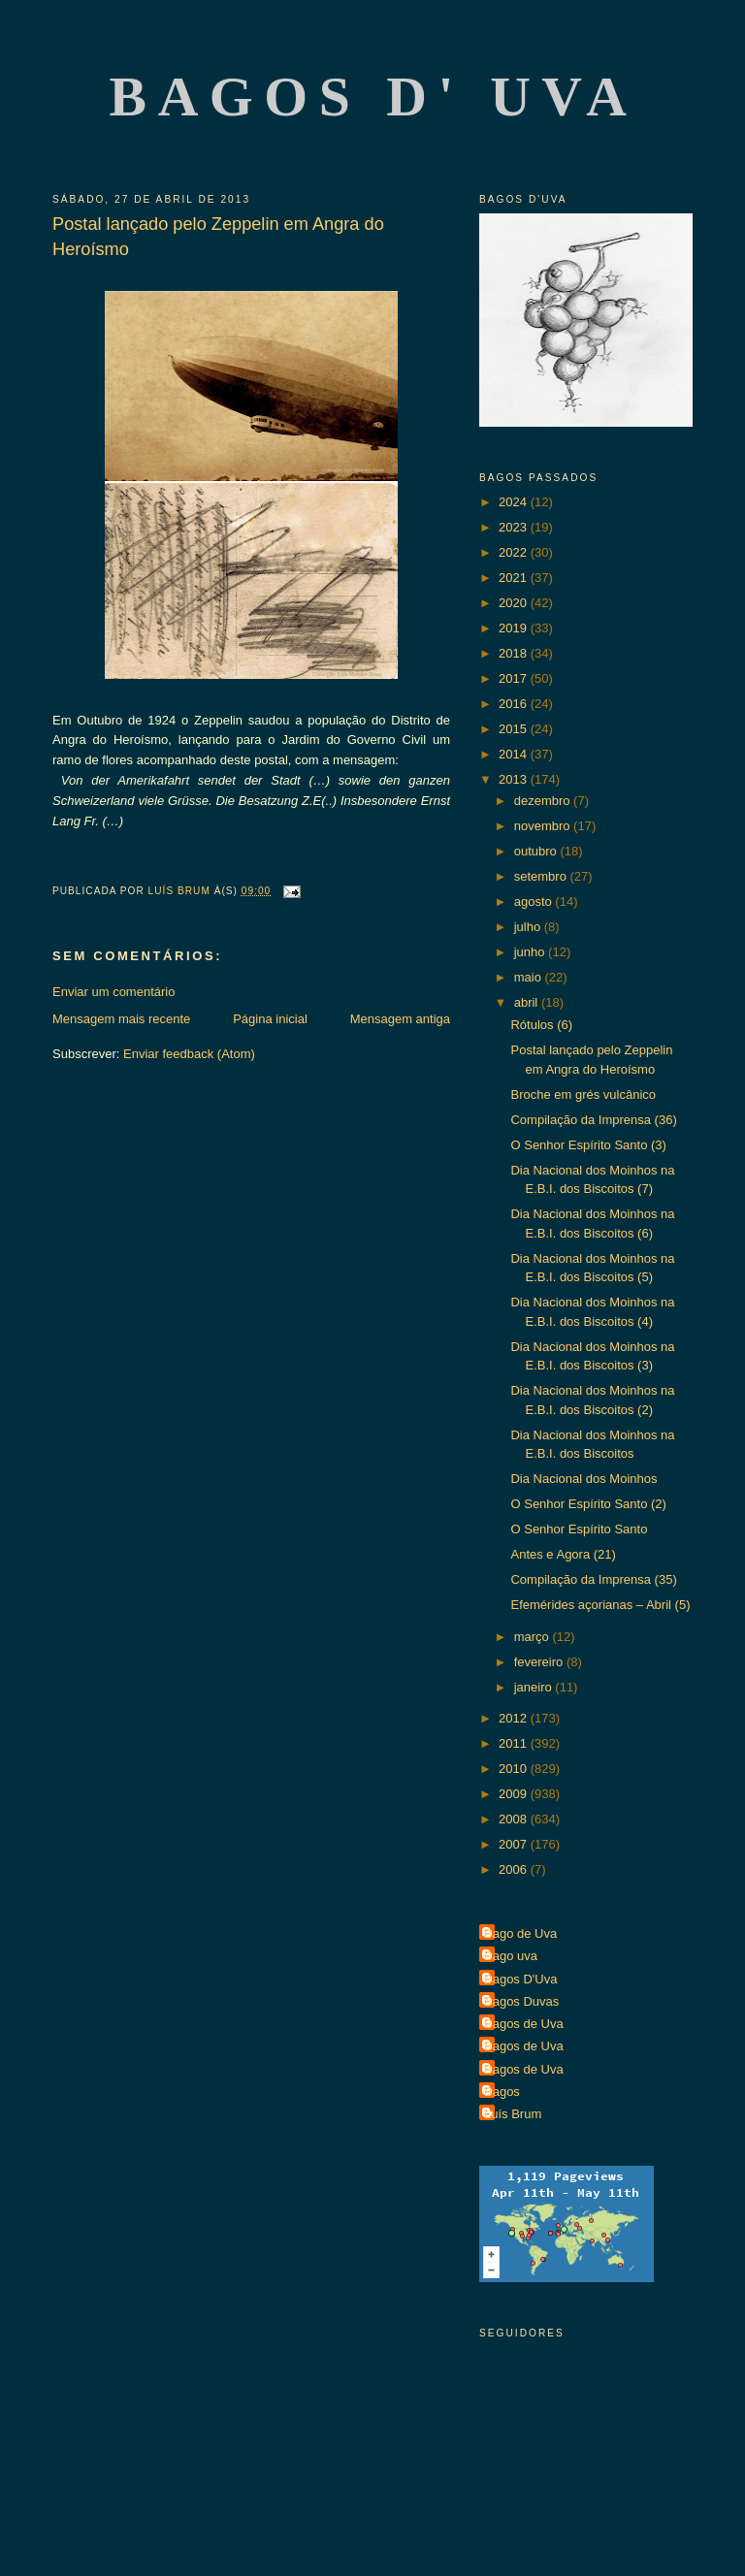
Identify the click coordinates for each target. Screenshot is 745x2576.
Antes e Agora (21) (562, 1554)
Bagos (502, 2091)
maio (529, 977)
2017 (515, 678)
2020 (515, 603)
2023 (515, 527)
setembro (542, 876)
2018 (515, 653)
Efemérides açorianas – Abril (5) (600, 1604)
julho (529, 926)
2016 (515, 703)
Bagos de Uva (524, 2023)
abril (527, 1002)
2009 (515, 1794)
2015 (515, 729)
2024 (515, 502)
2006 (515, 1869)
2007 (515, 1844)
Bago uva (510, 1955)
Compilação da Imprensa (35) (593, 1579)
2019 (515, 628)
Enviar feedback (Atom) (189, 1053)
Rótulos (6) (541, 1024)
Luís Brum (512, 2114)
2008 (515, 1819)
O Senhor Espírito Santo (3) (587, 1145)
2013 (515, 779)
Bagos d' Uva (374, 96)
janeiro (535, 1687)
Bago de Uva (520, 1933)
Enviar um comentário (113, 991)
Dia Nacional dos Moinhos (583, 1478)
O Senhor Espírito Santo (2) (587, 1504)
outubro (537, 851)
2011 (515, 1743)
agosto (535, 901)
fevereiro (540, 1662)
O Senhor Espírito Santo (578, 1529)
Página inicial (270, 1019)
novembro (543, 826)
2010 (515, 1768)
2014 (515, 754)
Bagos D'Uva (520, 1979)
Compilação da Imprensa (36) (593, 1119)
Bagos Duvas (521, 2001)
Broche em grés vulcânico (583, 1094)
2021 (515, 577)
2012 (515, 1718)
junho (531, 952)
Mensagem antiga (400, 1019)
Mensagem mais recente (121, 1019)
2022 (515, 552)
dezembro (543, 800)
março (533, 1636)
